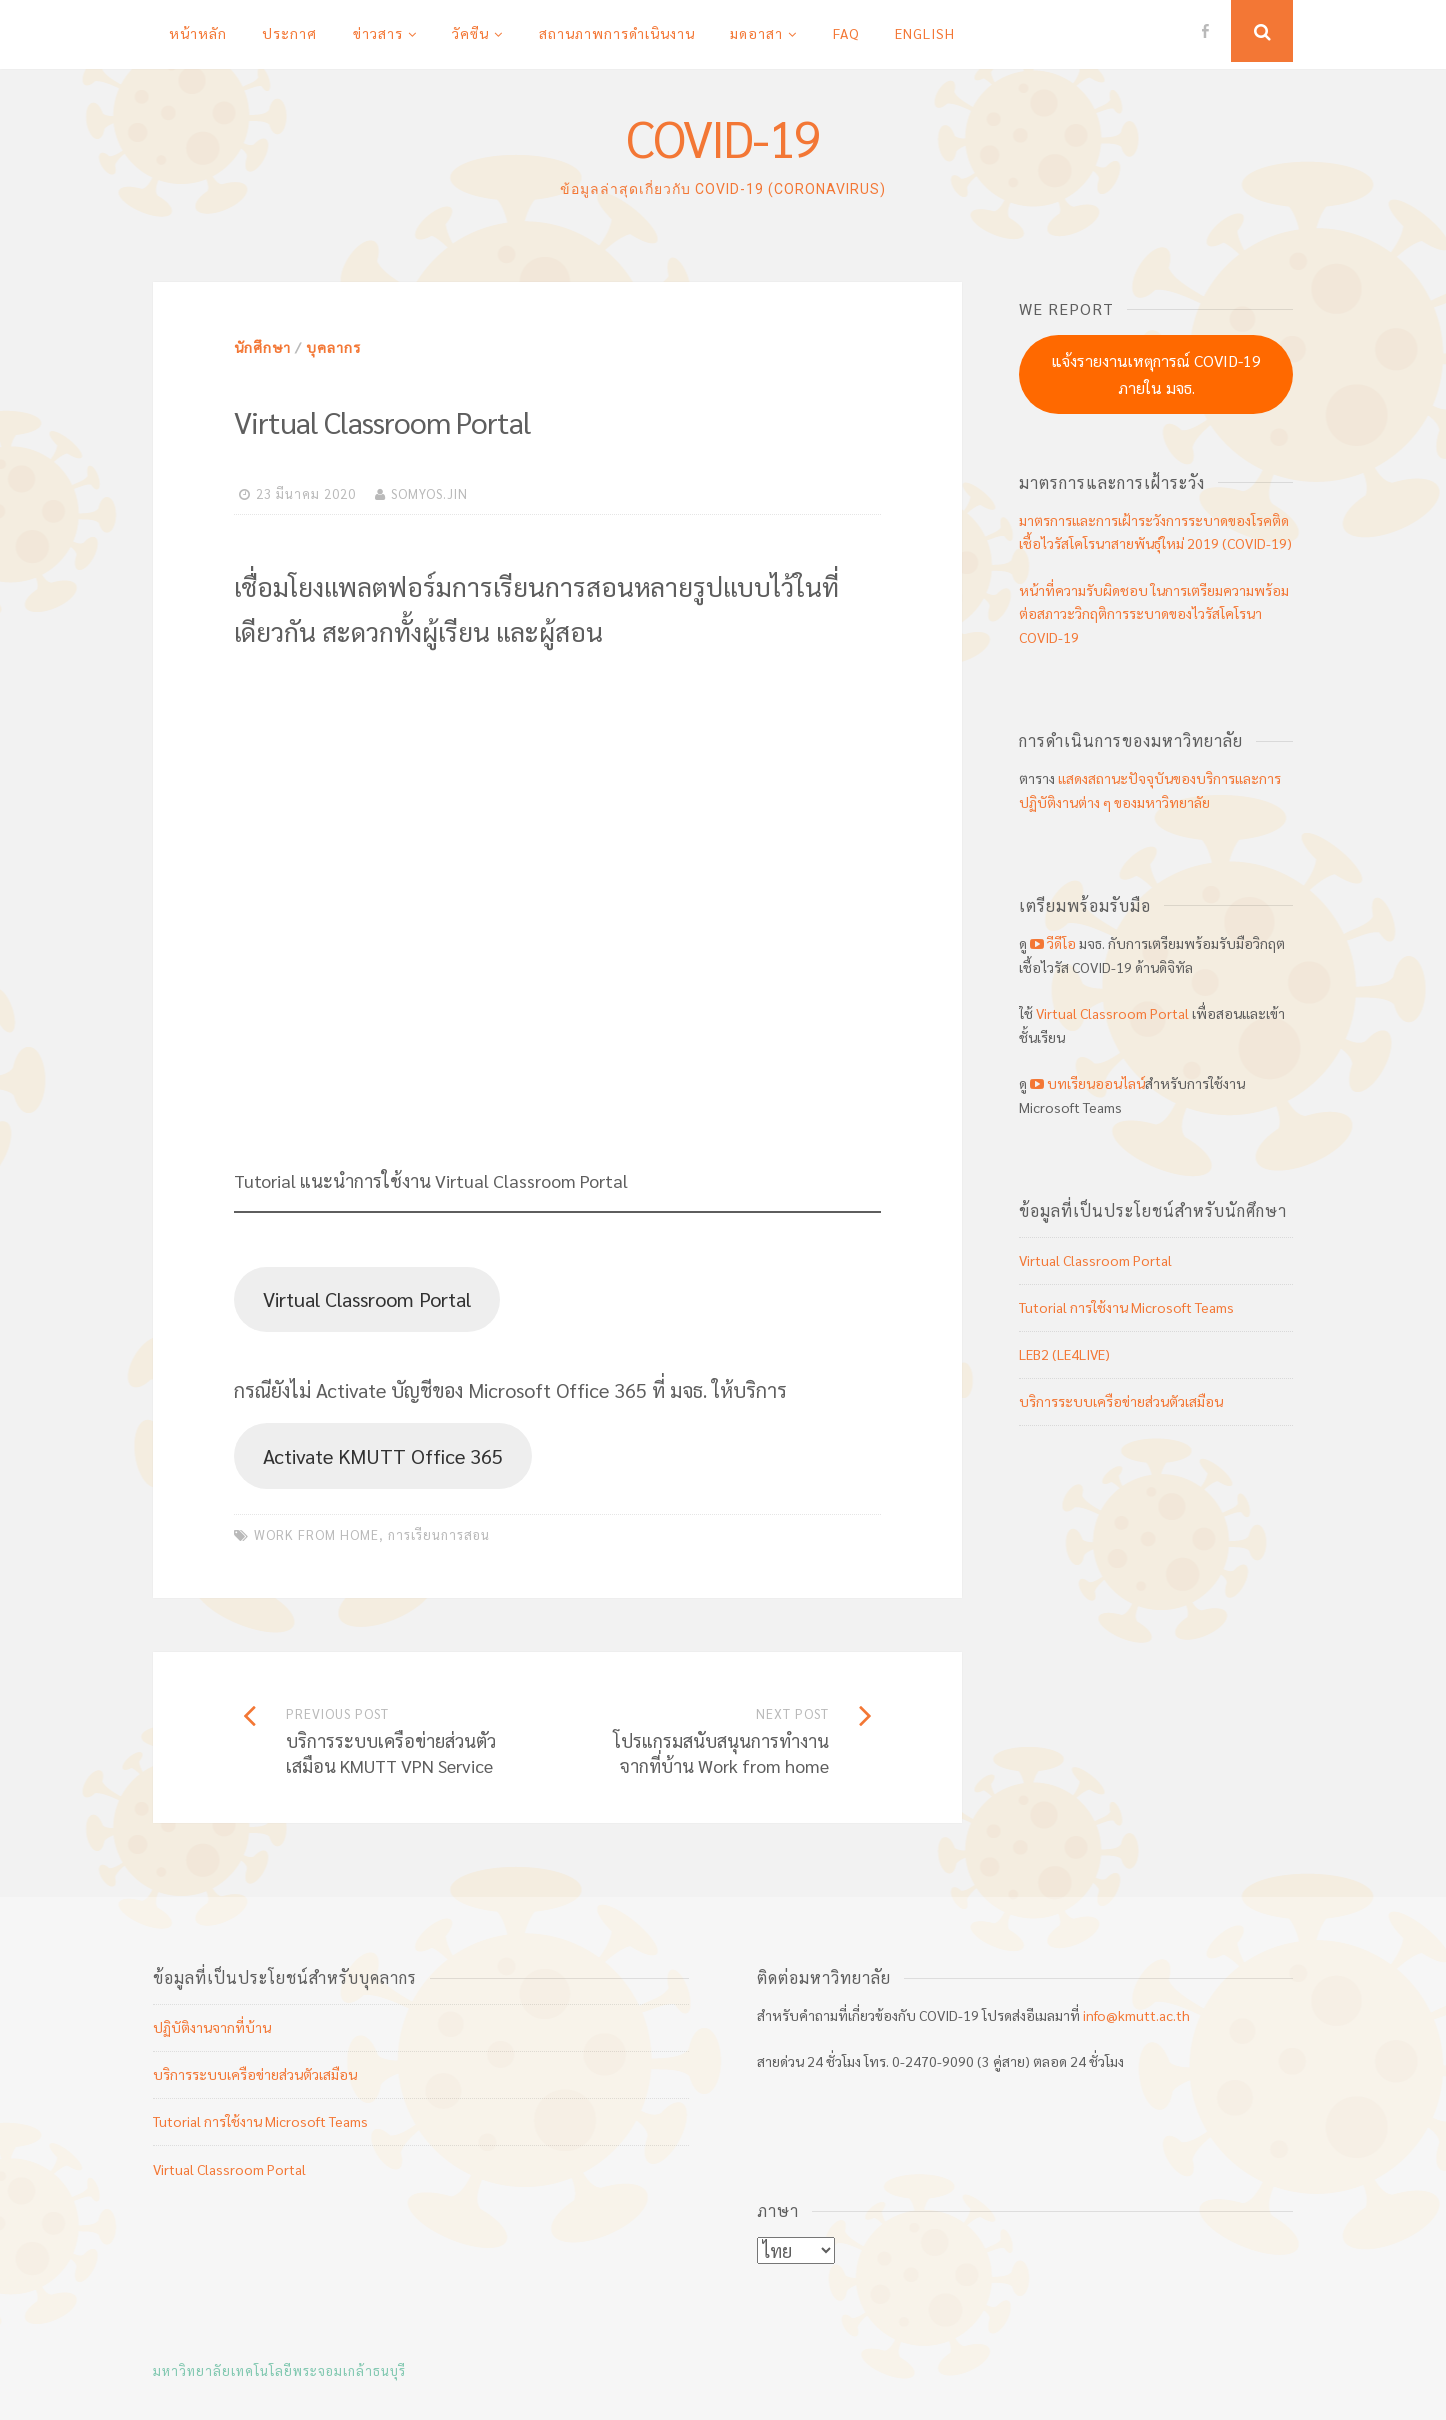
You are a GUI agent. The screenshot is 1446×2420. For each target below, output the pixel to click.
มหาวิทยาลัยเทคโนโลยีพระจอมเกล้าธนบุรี (279, 2370)
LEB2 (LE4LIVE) (1064, 1354)
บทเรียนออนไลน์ (1086, 1083)
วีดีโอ (1053, 943)
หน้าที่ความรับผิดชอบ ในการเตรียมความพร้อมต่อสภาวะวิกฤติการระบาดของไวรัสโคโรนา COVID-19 (1154, 614)
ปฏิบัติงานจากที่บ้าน (212, 2027)
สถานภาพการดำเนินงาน (617, 33)
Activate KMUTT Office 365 (383, 1455)
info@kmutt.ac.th (1136, 2015)
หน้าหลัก (198, 33)
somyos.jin (429, 493)
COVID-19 (723, 137)
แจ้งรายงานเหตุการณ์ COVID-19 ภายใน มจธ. (1156, 374)
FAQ (846, 33)
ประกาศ (289, 33)
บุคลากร (333, 347)
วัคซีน (470, 33)
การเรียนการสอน (439, 1534)
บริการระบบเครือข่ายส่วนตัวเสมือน (1121, 1401)
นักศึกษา (262, 347)
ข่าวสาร (378, 33)
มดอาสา (756, 33)
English (925, 33)
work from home (316, 1534)
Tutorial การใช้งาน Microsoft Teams (1126, 1307)
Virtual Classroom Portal (367, 1298)
